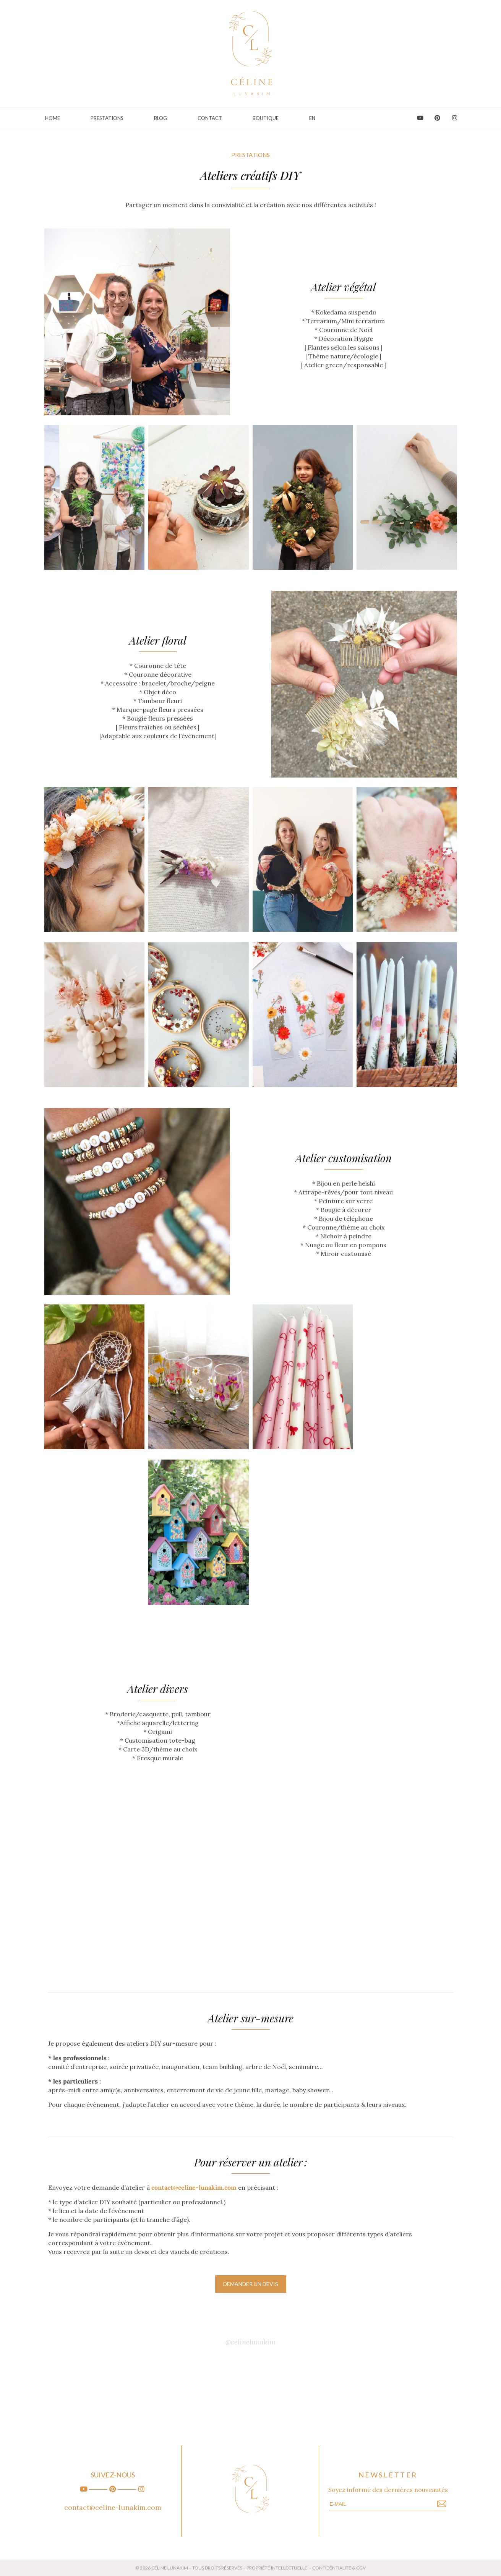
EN (312, 118)
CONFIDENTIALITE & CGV (339, 2568)
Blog (160, 118)
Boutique (266, 118)
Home (52, 118)
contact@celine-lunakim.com (112, 2507)
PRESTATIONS (107, 118)
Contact (210, 118)
